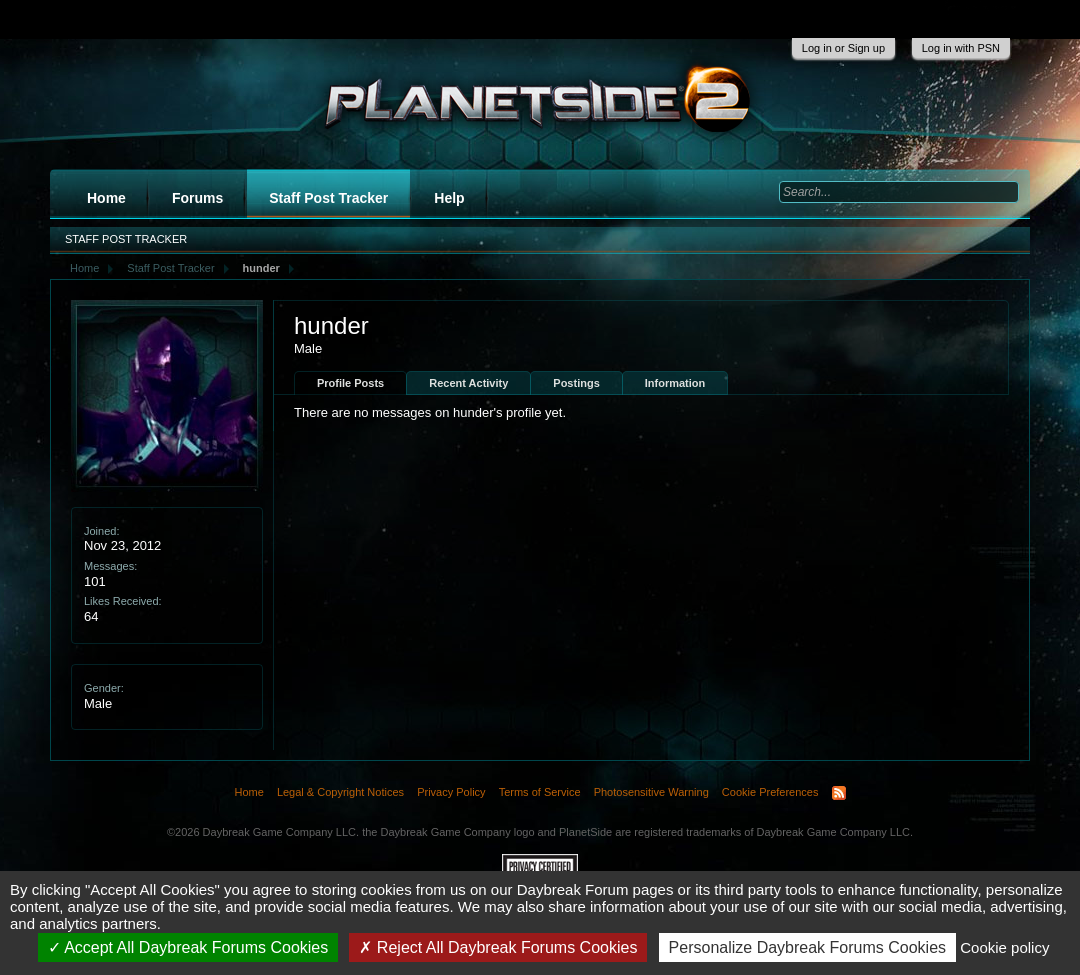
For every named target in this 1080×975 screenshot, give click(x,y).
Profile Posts (350, 383)
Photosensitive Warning (651, 792)
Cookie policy (1004, 947)
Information (675, 383)
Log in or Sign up (843, 48)
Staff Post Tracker (328, 198)
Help (449, 198)
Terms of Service (540, 792)
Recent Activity (468, 383)
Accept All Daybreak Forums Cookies (188, 947)
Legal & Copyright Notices (340, 792)
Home (106, 198)
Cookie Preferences (770, 792)
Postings (576, 383)
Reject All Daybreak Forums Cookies (498, 947)
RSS (839, 793)
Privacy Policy (451, 792)
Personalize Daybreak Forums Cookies (807, 947)
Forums (197, 198)
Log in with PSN (961, 48)
